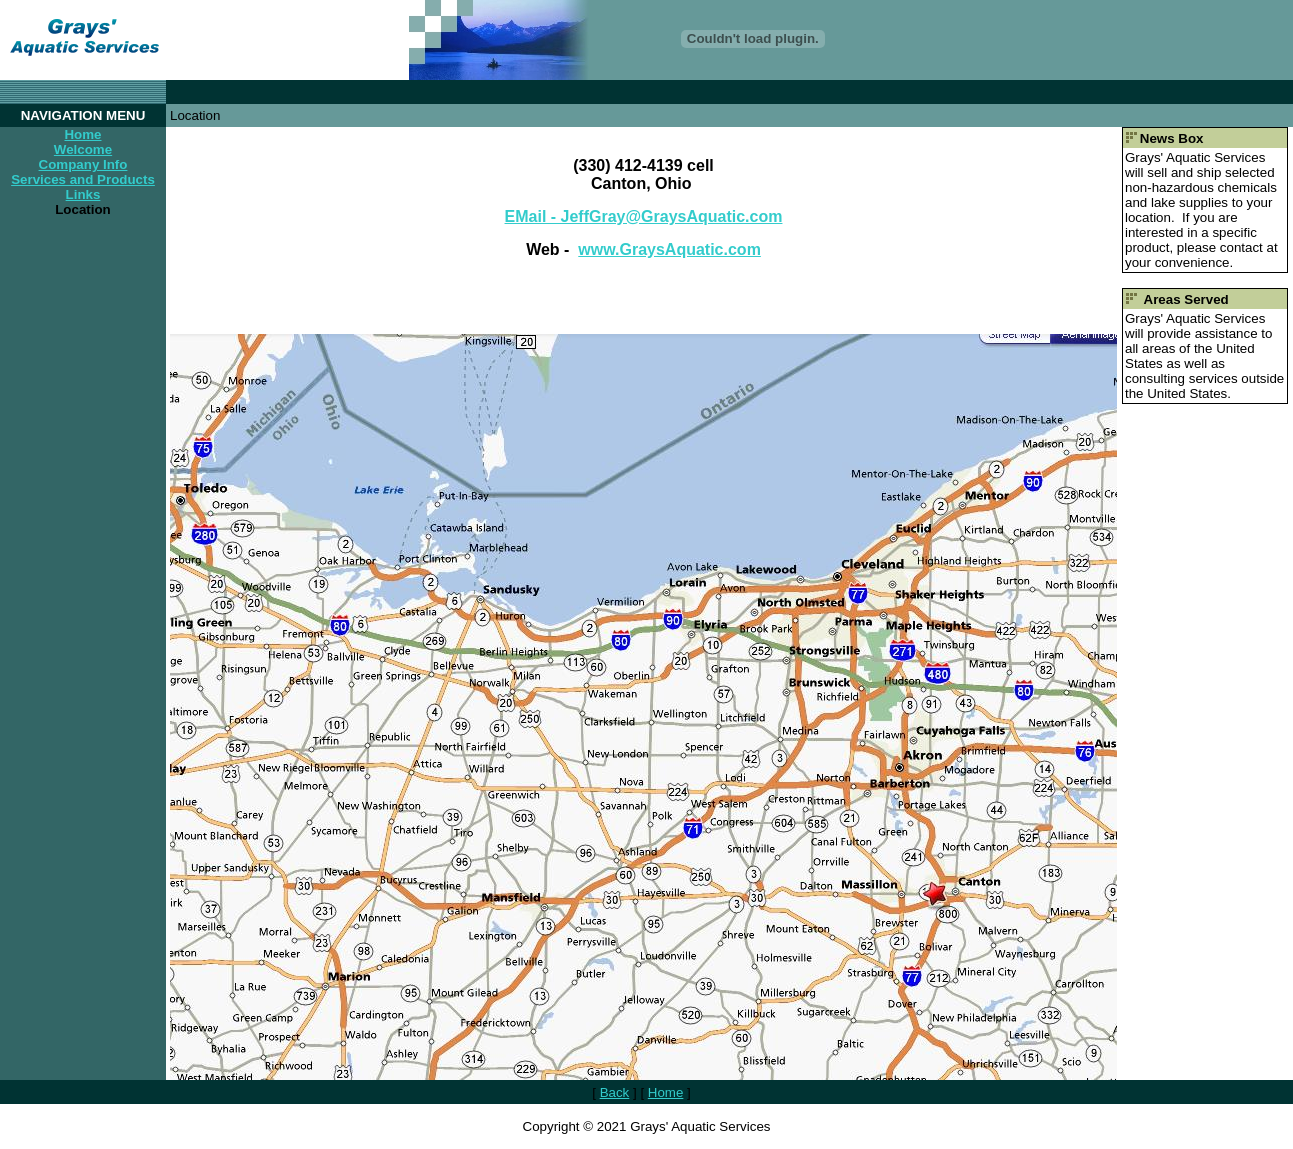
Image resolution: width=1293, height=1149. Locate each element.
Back (615, 1092)
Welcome (83, 149)
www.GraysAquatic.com (669, 249)
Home (82, 134)
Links (83, 194)
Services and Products (83, 179)
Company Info (83, 164)
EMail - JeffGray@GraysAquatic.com (644, 216)
